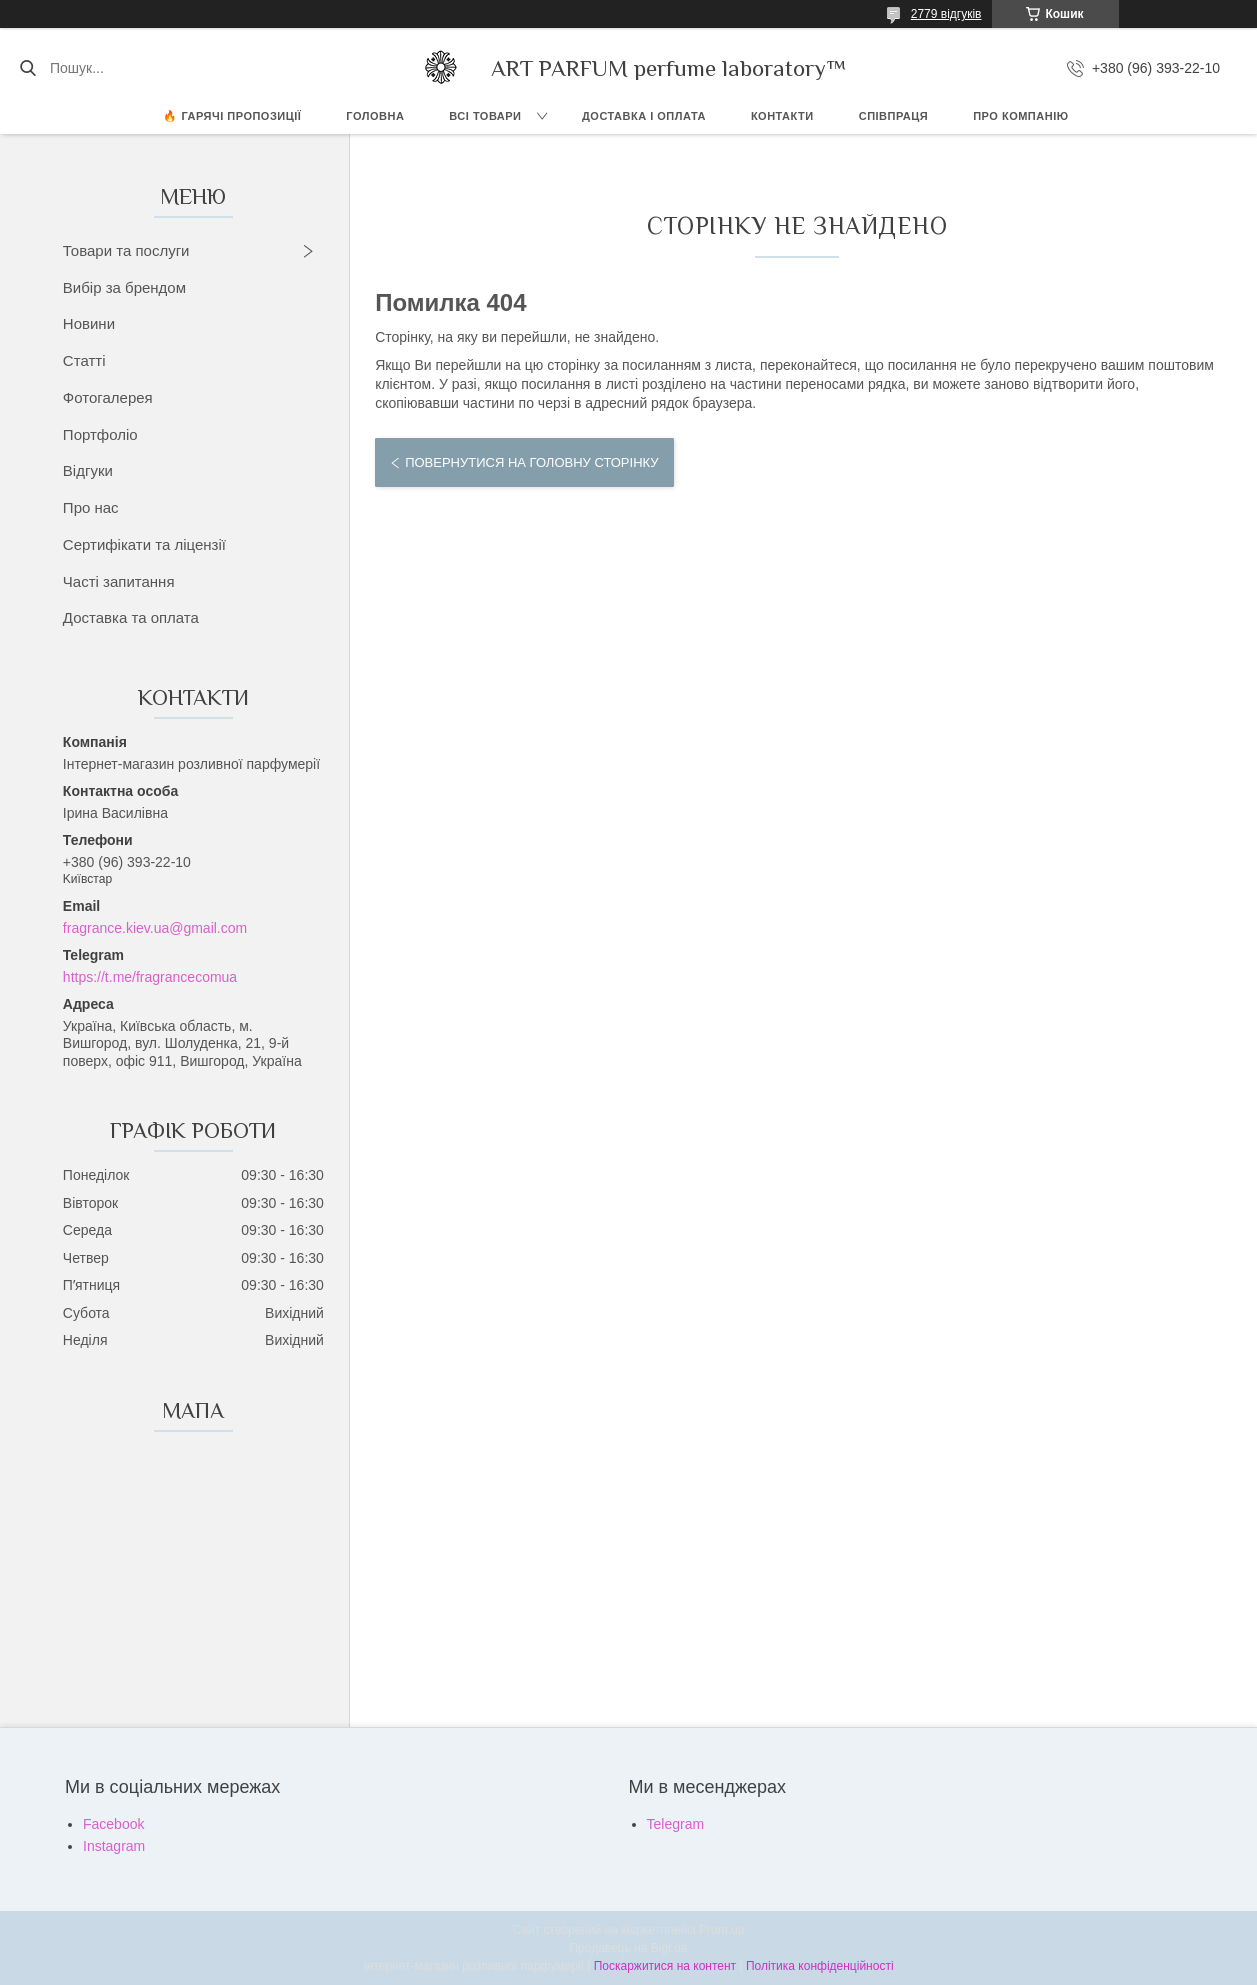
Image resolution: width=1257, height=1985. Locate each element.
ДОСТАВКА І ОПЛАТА (644, 116)
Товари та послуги (126, 250)
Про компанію (1020, 116)
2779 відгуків (946, 14)
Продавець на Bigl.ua (628, 1948)
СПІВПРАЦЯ (894, 116)
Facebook (113, 1824)
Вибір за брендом (124, 287)
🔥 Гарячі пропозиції (232, 116)
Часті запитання (119, 581)
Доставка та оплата (131, 617)
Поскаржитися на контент (665, 1966)
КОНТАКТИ (782, 116)
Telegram (676, 1824)
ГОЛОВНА (375, 116)
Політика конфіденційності (820, 1966)
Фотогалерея (108, 397)
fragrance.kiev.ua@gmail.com (155, 928)
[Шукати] (27, 68)
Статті (84, 360)
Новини (89, 323)
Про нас (91, 507)
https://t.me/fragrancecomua (150, 977)
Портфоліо (100, 434)
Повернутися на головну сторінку (531, 462)
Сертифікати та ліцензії (144, 544)
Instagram (114, 1846)
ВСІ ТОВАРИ (485, 116)
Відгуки (88, 470)
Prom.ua (721, 1930)
